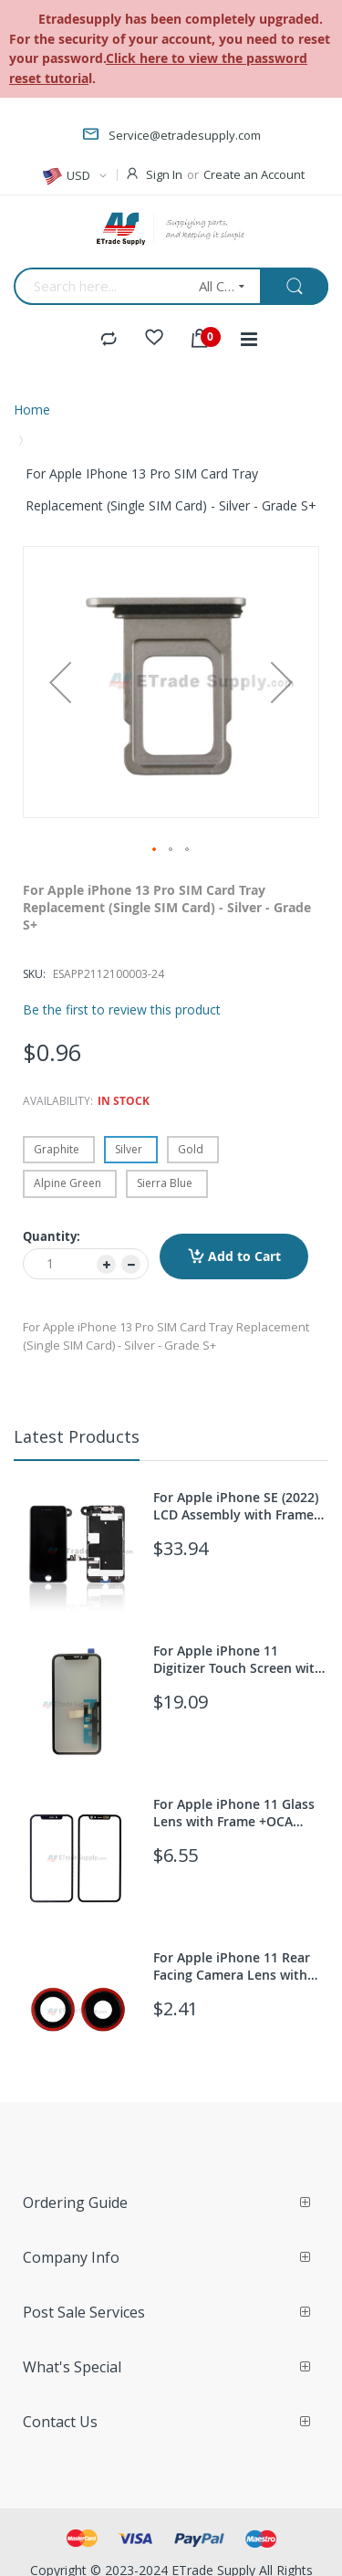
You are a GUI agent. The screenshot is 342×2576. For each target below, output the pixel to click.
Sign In (164, 174)
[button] (60, 682)
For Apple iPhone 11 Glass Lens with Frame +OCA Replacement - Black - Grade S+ (240, 1812)
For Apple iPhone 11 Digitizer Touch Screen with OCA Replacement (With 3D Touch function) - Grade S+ (238, 1659)
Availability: (58, 1101)
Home (32, 409)
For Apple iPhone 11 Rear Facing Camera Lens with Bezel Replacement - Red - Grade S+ (234, 1966)
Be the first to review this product (122, 1009)
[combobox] (100, 286)
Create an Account (254, 174)
